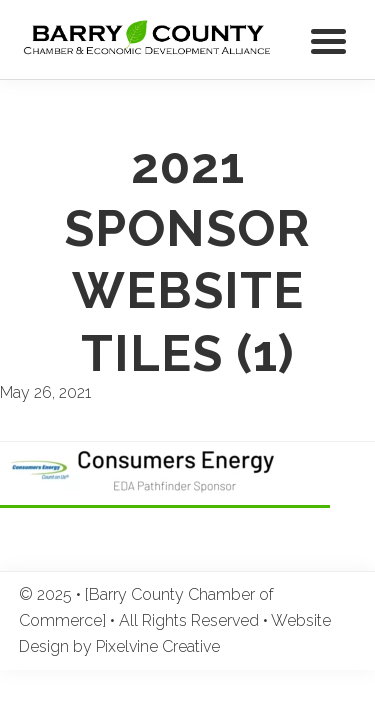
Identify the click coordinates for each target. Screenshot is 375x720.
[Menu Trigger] (328, 39)
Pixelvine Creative (158, 646)
